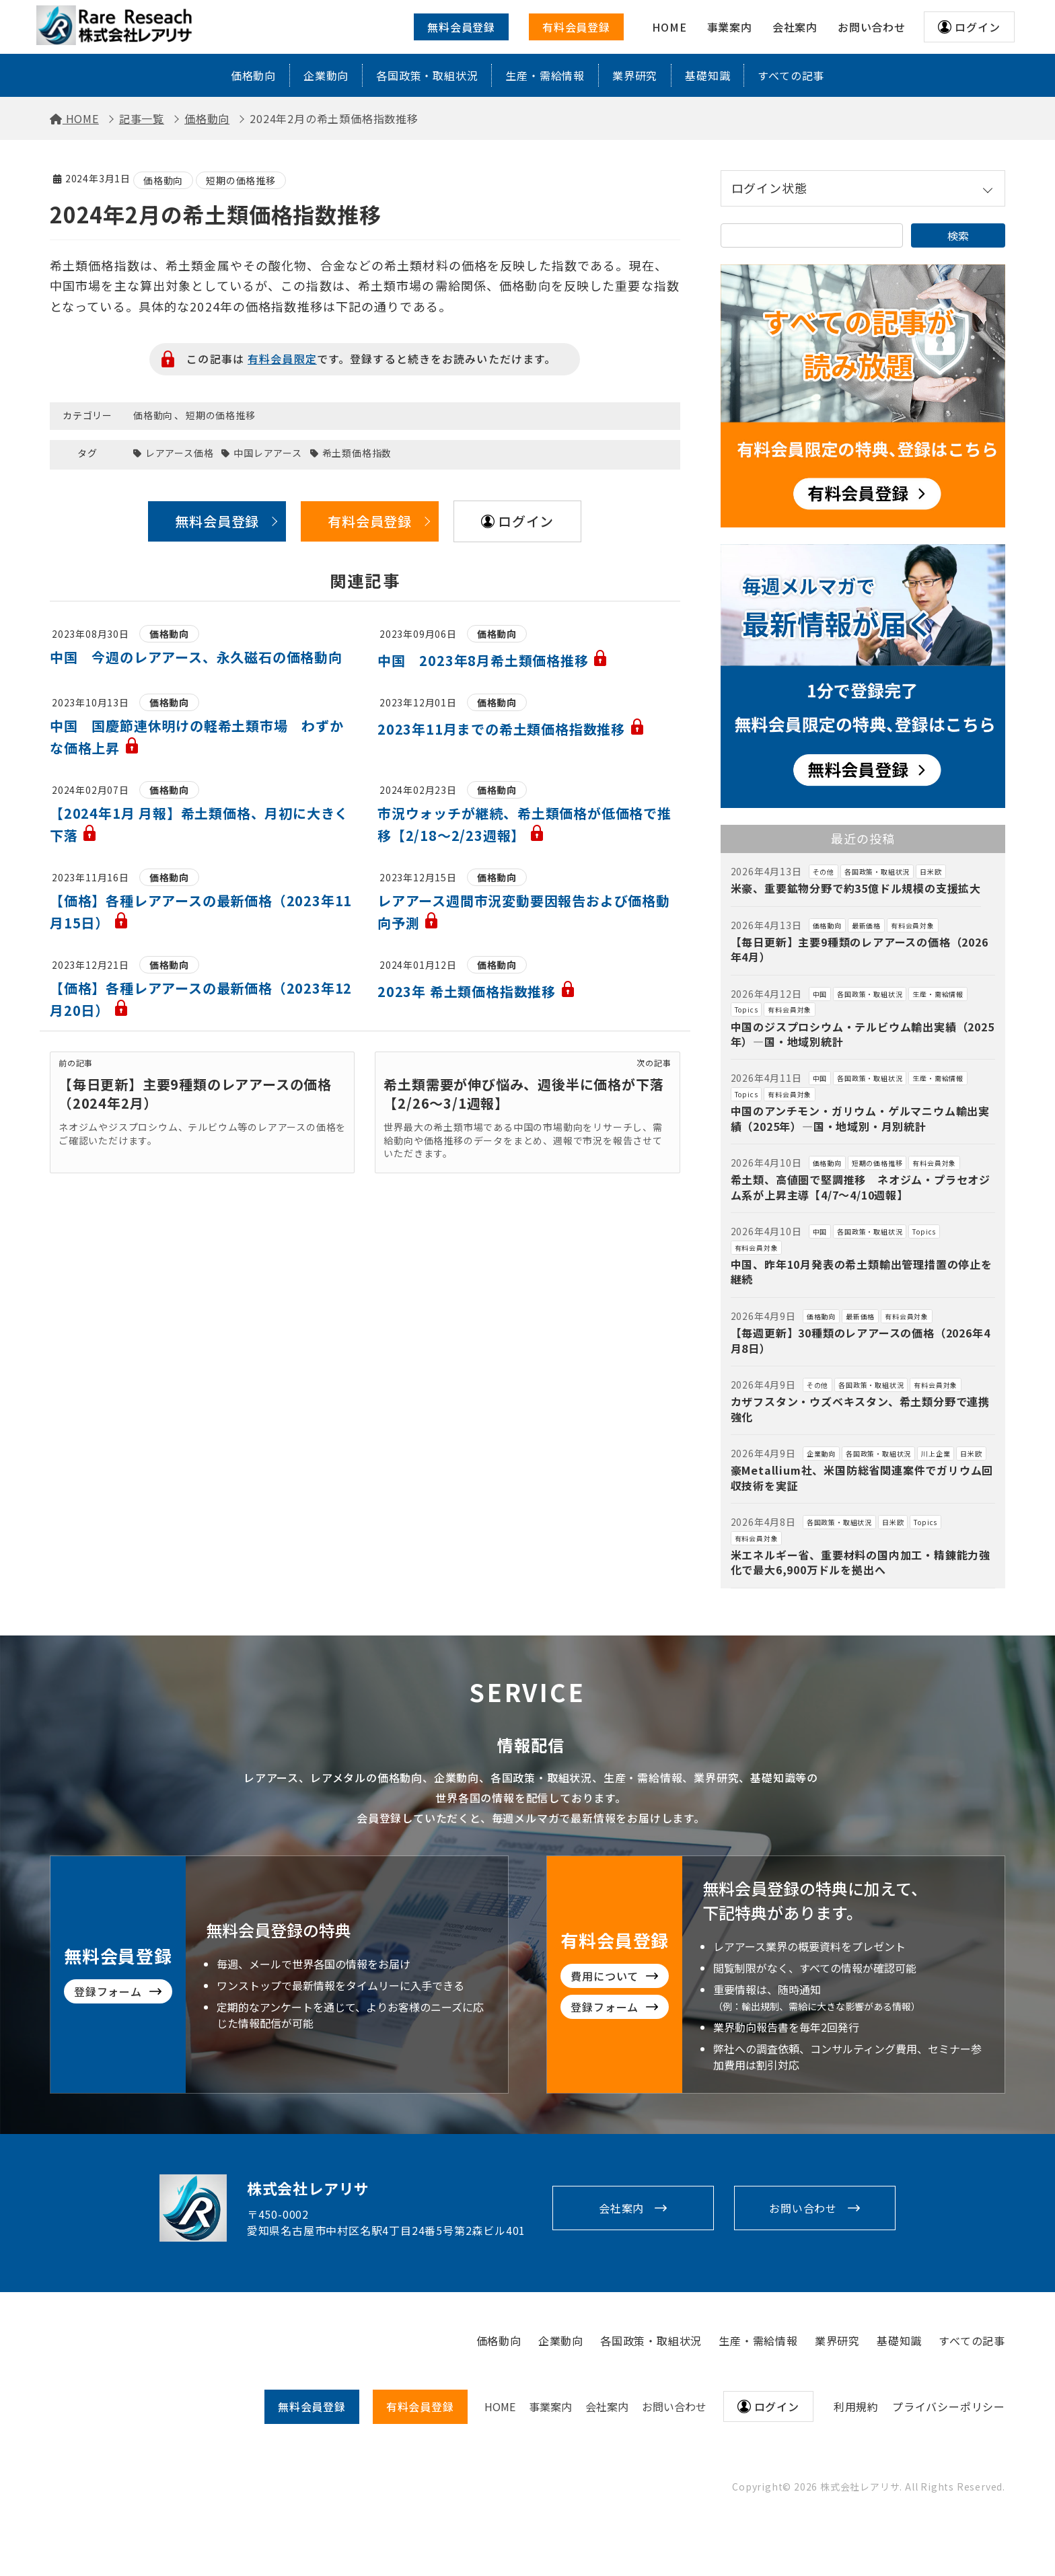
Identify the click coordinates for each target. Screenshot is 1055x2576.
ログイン (977, 27)
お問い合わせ (803, 2208)
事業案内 (550, 2406)
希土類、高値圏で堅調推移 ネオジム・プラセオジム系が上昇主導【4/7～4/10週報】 (860, 1186)
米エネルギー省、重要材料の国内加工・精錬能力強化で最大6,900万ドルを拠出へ (860, 1562)
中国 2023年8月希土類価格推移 (492, 660)
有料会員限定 (282, 359)
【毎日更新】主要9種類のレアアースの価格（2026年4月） (859, 949)
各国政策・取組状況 (427, 75)
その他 (823, 872)
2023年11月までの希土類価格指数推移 (511, 729)
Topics (746, 1009)
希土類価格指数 (357, 453)
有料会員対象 (913, 925)
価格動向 (253, 75)
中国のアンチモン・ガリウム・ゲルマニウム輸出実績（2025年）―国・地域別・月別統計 (860, 1118)
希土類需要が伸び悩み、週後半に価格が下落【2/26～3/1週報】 (523, 1093)
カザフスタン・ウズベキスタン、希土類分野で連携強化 (860, 1408)
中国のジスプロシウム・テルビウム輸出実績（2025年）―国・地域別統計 (862, 1034)
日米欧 (930, 872)
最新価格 (866, 925)
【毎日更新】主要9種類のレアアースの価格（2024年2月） (195, 1093)
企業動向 (326, 75)
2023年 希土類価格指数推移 (476, 991)
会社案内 (621, 2208)
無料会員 (312, 2406)
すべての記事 (791, 75)
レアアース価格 (179, 453)
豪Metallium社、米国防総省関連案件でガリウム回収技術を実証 (862, 1477)
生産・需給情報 (545, 75)
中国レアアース (267, 453)
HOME (499, 2406)
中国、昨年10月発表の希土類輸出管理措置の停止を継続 (861, 1271)
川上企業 (935, 1453)
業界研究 (634, 75)
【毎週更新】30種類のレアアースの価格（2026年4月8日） (860, 1340)
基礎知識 (707, 75)
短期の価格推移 (241, 180)
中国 (820, 994)
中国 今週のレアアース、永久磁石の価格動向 (196, 657)
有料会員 (420, 2406)
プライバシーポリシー (948, 2406)
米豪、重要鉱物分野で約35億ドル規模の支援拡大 (856, 888)
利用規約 (856, 2406)
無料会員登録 (461, 27)
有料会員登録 (576, 27)
